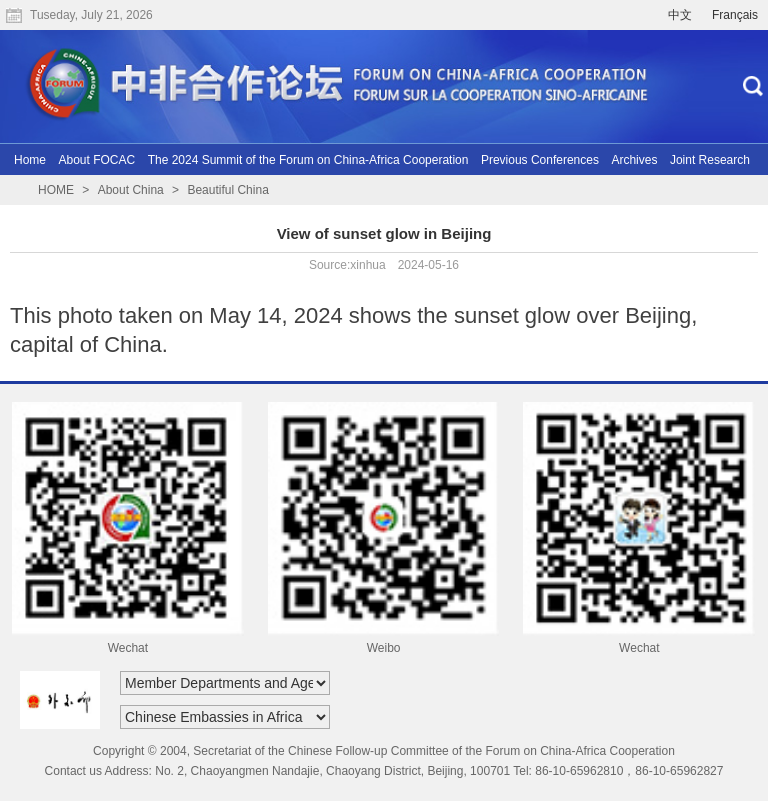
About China (131, 190)
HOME (56, 190)
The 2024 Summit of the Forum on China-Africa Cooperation (308, 160)
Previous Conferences (540, 160)
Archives (634, 160)
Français (735, 15)
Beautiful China (227, 190)
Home (30, 160)
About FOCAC (96, 160)
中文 (680, 15)
